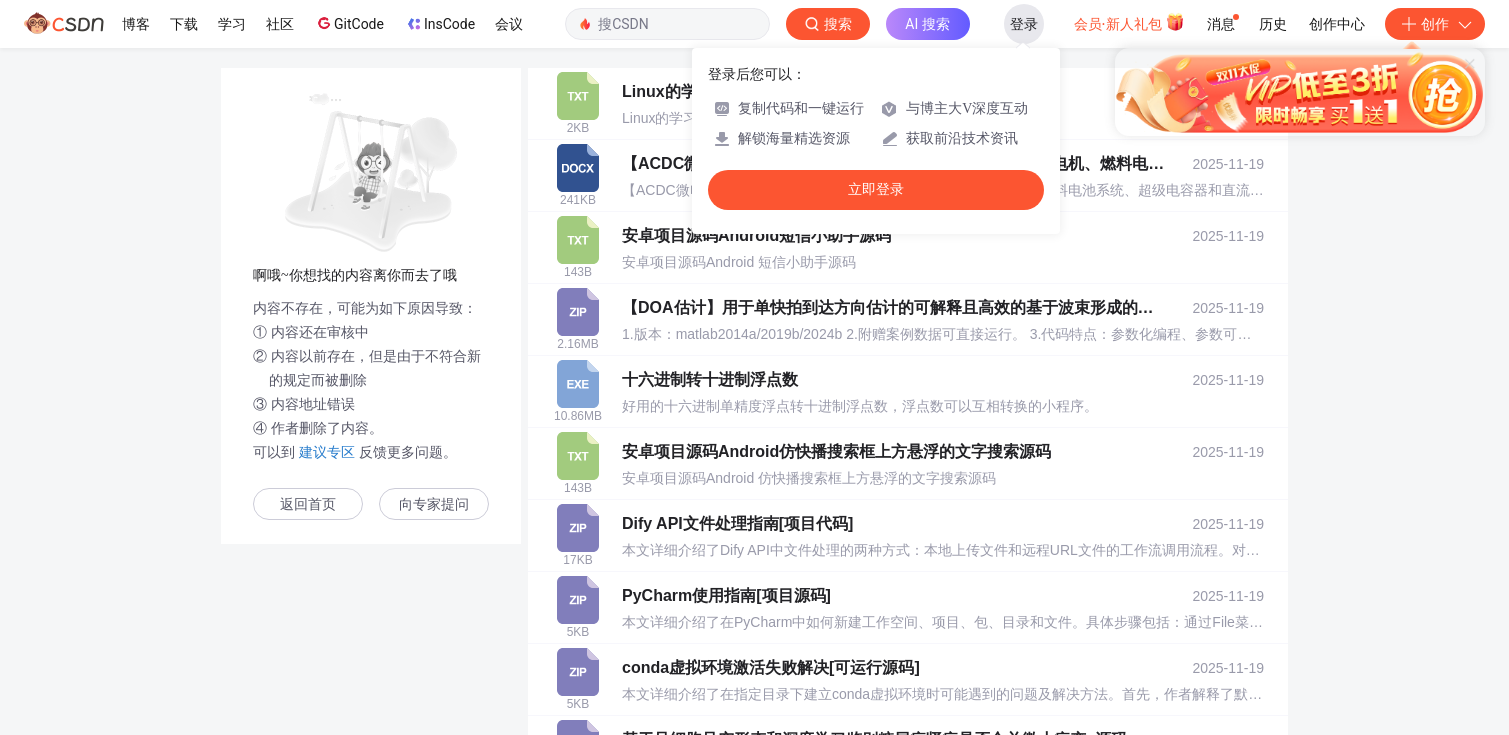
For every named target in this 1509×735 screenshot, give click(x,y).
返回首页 (308, 504)
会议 (509, 24)
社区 (280, 24)
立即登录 (876, 189)
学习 (232, 24)
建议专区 (327, 452)
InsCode (439, 24)
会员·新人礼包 (1129, 22)
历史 (1273, 24)
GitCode (349, 23)
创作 (1435, 24)
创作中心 (1337, 24)
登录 (1024, 24)
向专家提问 (434, 504)
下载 (184, 24)
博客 (136, 24)
